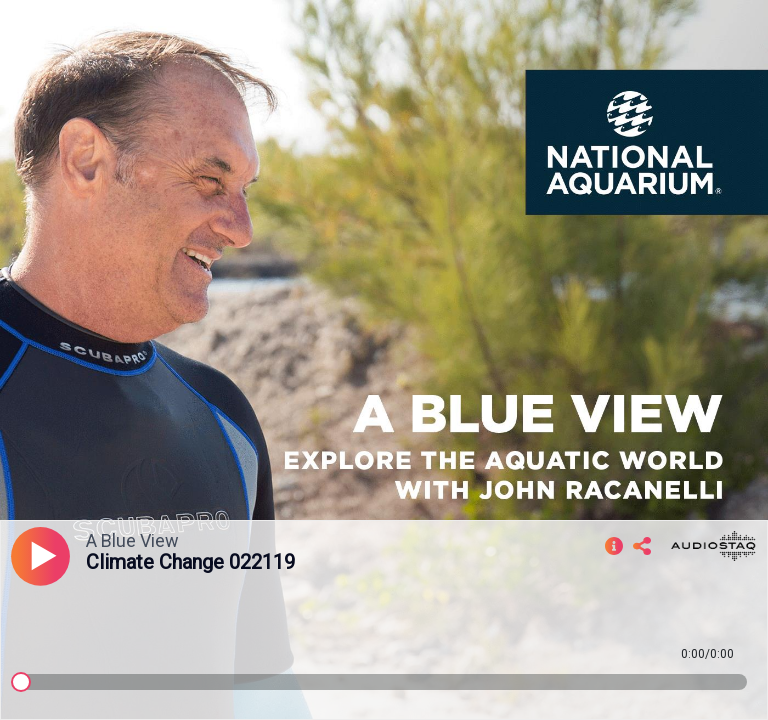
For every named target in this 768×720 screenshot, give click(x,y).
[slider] (21, 682)
